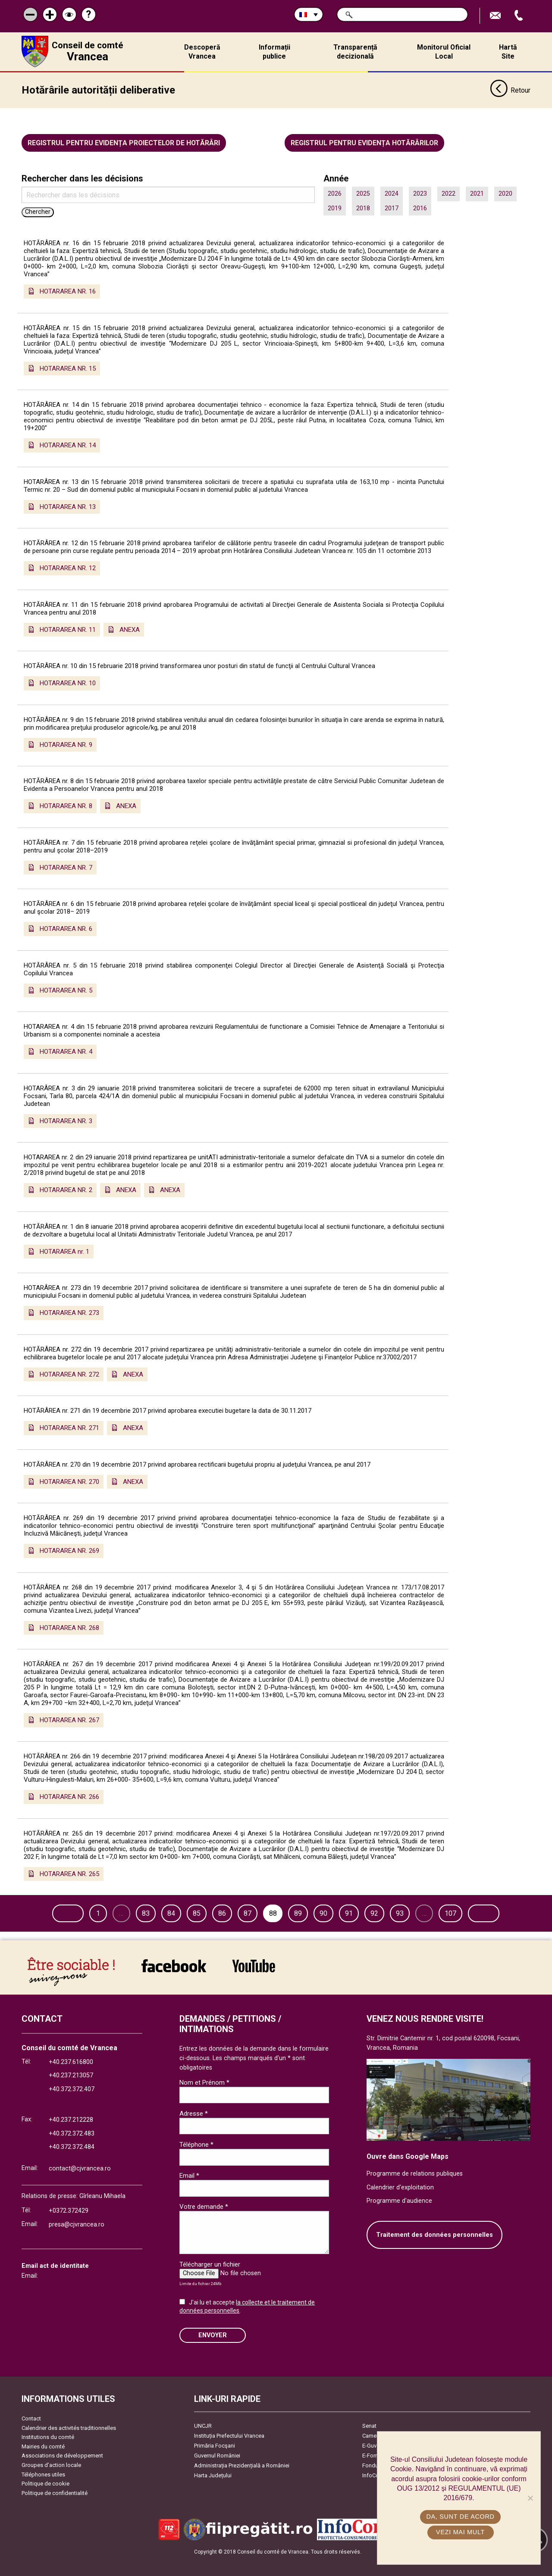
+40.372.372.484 (71, 2163)
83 (173, 1912)
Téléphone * (196, 2161)
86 (249, 1912)
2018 (363, 207)
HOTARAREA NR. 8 (66, 805)
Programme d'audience (399, 2217)
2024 (391, 193)
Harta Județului (213, 2492)
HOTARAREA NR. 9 (66, 743)
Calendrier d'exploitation (400, 2204)
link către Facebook (173, 1982)
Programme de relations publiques (415, 2190)
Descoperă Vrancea (202, 51)
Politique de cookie (45, 2500)
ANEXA (129, 628)
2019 (335, 207)
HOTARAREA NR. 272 (69, 1373)
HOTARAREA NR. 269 (69, 1550)
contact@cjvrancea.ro (80, 2185)
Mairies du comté (43, 2463)
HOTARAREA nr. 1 (64, 1250)
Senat (369, 2442)
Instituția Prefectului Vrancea (229, 2452)
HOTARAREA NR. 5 (66, 989)
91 (376, 1912)
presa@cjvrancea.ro (76, 2241)
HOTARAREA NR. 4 (66, 1051)
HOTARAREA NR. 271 (69, 1427)
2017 (391, 207)
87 (275, 1912)
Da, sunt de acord (461, 2516)
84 (198, 1912)
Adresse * (193, 2130)
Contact (31, 2435)
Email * (189, 2192)
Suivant (50, 1930)
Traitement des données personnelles (434, 2251)
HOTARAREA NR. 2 (66, 1189)
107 (477, 1912)
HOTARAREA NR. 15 (68, 367)
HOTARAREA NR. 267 (69, 1719)
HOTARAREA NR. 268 (69, 1626)
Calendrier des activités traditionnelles (69, 2444)
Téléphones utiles (43, 2491)
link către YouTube (253, 1982)
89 (325, 1912)
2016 (420, 207)
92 (401, 1912)
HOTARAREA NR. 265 (69, 1873)
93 (427, 1912)
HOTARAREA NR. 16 (68, 290)
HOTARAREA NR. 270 (69, 1480)
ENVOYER (212, 2351)
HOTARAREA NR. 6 (66, 928)
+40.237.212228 (71, 2136)
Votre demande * (203, 2223)
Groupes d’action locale (51, 2482)
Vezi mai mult (460, 2532)
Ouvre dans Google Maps (407, 2173)
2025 (363, 193)
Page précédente (65, 1912)
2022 (448, 193)
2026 (335, 193)
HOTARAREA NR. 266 (69, 1796)
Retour (510, 89)
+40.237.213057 (71, 2092)
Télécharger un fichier (209, 2281)
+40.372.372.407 (71, 2106)
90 (351, 1912)
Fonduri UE (375, 2482)
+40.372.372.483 (71, 2150)
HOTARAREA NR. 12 (68, 567)
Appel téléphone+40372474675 (519, 16)
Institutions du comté (48, 2454)
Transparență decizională (355, 51)
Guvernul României (217, 2472)
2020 (505, 193)
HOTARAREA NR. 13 (68, 505)
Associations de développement (62, 2472)
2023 (420, 193)
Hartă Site (508, 51)
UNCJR (203, 2442)
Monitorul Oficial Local (443, 51)
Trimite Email (496, 16)
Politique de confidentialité (55, 2509)
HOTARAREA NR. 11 (68, 628)
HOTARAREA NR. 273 (69, 1312)
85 (224, 1912)
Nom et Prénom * (204, 2099)
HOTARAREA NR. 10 (68, 682)
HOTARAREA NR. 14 (68, 444)
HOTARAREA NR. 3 (66, 1120)
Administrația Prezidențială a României (241, 2482)
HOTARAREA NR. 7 (66, 866)
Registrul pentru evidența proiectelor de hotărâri (124, 142)
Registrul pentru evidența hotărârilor (364, 142)
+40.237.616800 (71, 2078)
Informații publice (274, 51)
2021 (477, 193)
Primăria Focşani (214, 2462)
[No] (530, 2498)
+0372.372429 (68, 2227)
